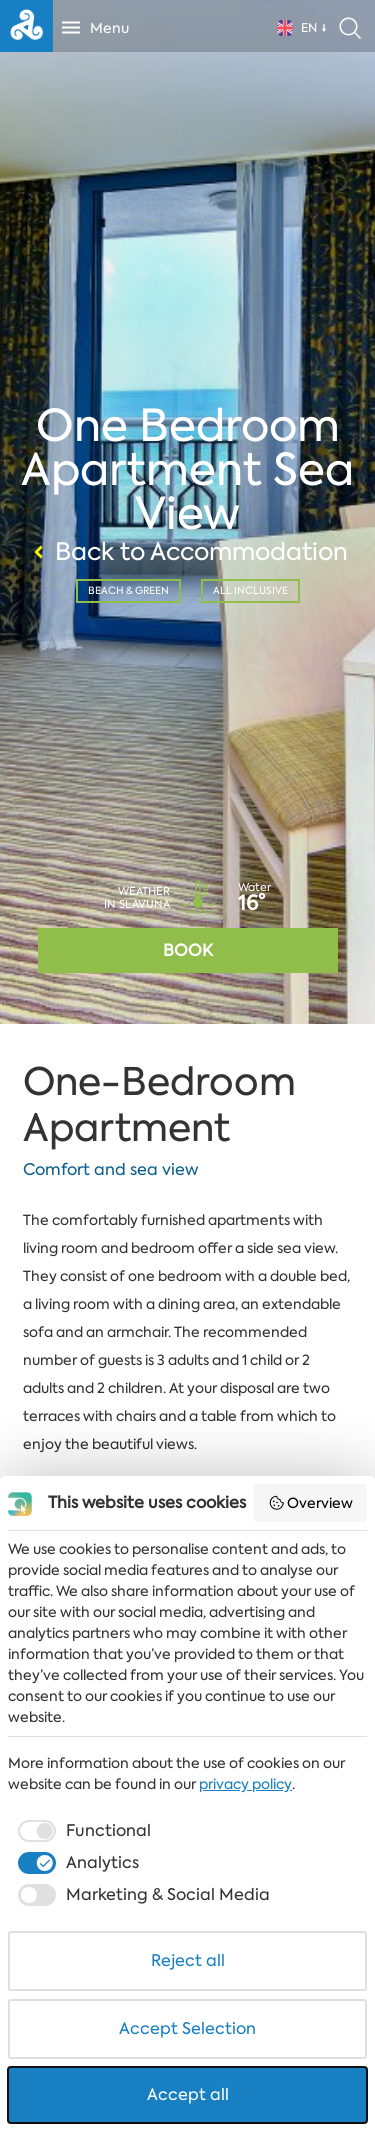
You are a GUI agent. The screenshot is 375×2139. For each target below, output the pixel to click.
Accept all (188, 2094)
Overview (311, 1503)
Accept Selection (187, 2028)
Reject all (188, 1960)
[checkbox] (82, 1831)
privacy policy (245, 1784)
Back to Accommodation (188, 552)
